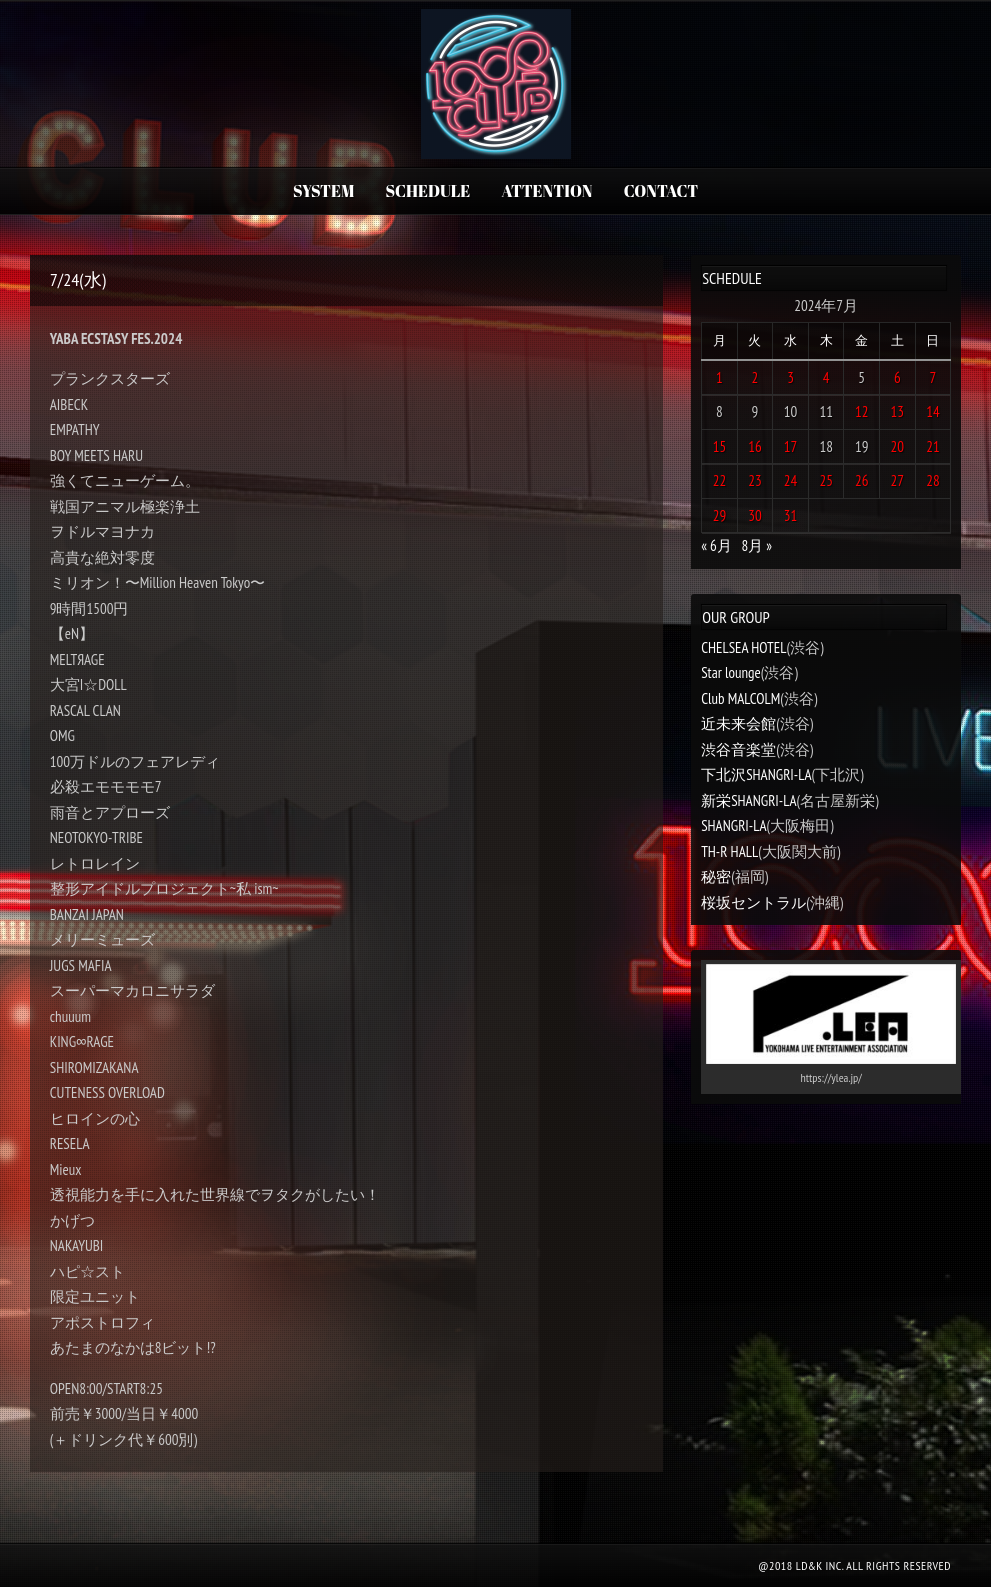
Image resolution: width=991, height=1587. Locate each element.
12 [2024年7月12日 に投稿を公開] (862, 411)
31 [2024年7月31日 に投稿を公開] (791, 515)
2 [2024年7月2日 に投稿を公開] (755, 377)
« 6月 (716, 545)
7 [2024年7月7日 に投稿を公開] (933, 377)
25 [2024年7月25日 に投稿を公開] (826, 480)
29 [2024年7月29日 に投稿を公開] (720, 515)
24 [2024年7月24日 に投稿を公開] (791, 480)
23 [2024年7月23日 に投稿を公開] (755, 480)
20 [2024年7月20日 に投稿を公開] (898, 446)
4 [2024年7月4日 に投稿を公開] (826, 377)
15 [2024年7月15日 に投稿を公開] (720, 446)
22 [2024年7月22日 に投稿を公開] (720, 480)
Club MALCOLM (740, 698)
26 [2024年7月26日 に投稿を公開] (862, 480)
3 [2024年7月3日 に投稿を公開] (790, 377)
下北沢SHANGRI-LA (756, 774)
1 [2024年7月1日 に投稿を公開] (719, 377)
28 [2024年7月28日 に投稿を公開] (933, 480)
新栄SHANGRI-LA (748, 800)
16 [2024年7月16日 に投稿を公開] (755, 446)
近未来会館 (738, 723)
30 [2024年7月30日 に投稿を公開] (755, 515)
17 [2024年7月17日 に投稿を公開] (791, 446)
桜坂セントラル (753, 902)
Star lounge (731, 672)
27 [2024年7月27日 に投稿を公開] (898, 480)
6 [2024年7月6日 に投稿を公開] (897, 377)
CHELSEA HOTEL (743, 647)
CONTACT (661, 191)
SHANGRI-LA (733, 825)
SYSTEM (323, 191)
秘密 (716, 876)
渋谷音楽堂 (738, 749)
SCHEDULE (428, 191)
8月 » (756, 545)
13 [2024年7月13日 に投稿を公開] (898, 411)
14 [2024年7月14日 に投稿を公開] (933, 411)
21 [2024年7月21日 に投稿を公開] (933, 446)
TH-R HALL (729, 851)
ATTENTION (547, 191)
